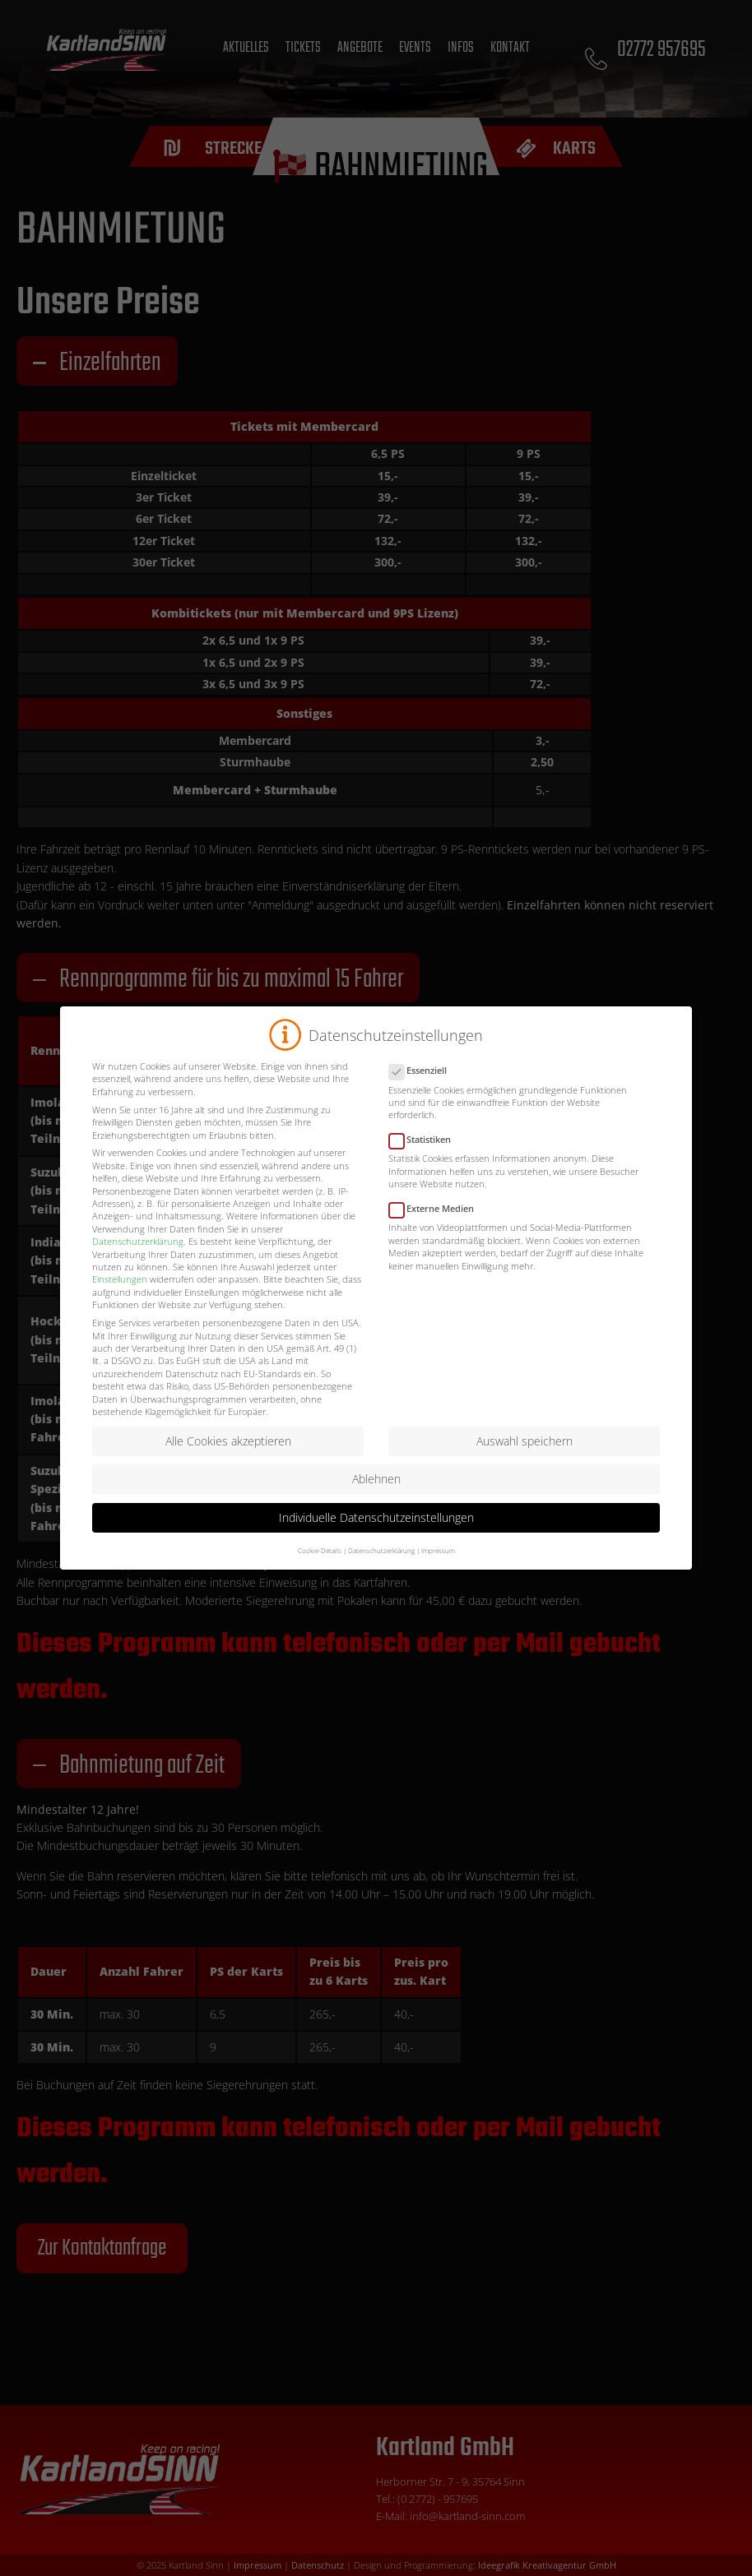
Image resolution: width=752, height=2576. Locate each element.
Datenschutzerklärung (137, 1257)
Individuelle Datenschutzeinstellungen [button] (376, 1534)
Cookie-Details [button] (319, 1566)
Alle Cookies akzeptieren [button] (228, 1457)
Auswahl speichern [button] (524, 1457)
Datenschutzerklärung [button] (381, 1566)
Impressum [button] (438, 1566)
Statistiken (425, 1155)
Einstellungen (119, 1295)
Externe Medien (436, 1225)
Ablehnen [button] (376, 1495)
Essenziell (422, 1086)
